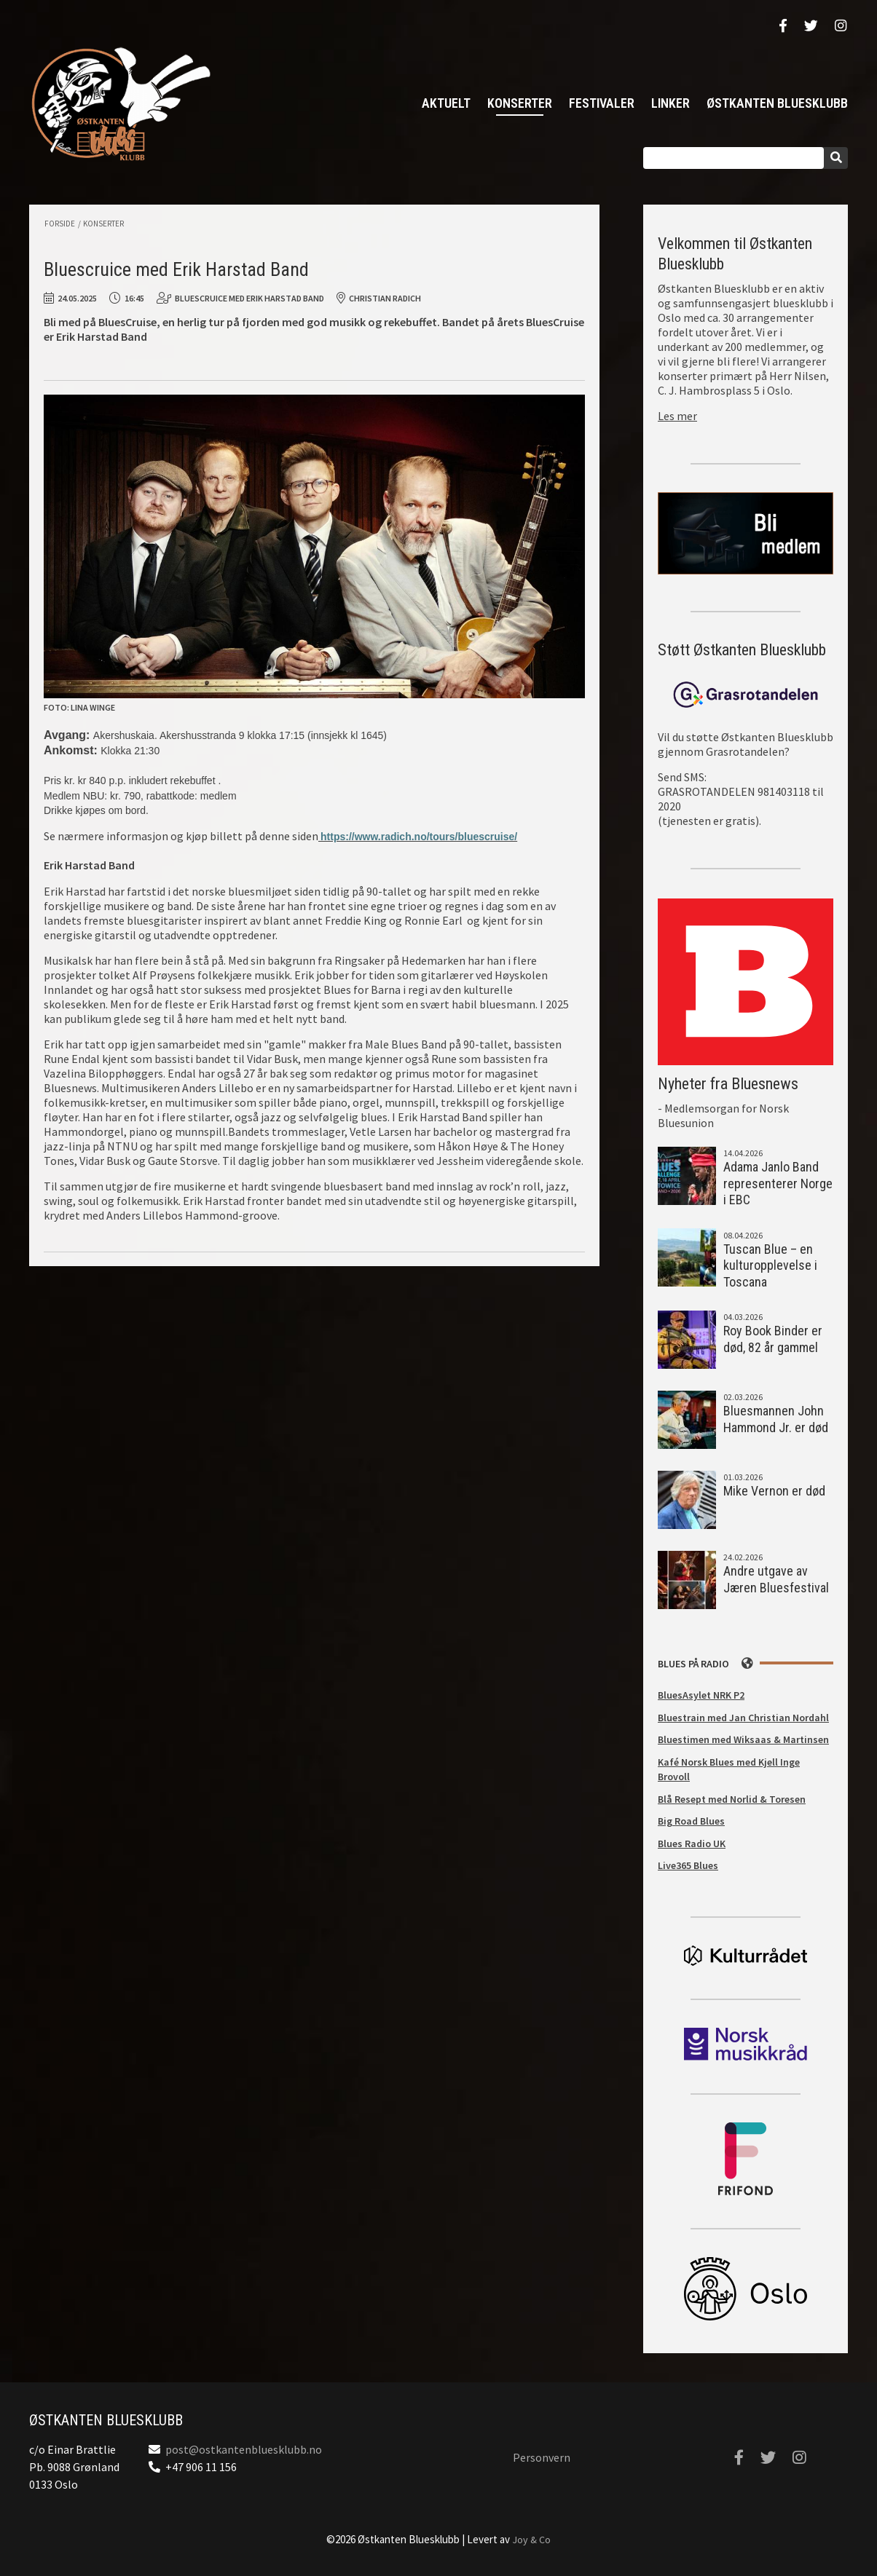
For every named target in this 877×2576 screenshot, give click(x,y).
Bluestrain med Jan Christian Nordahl (743, 1717)
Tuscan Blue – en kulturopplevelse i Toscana (770, 1265)
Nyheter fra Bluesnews (728, 1084)
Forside (59, 224)
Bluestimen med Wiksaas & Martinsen (743, 1739)
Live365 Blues (688, 1865)
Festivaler (601, 103)
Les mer (677, 415)
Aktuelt (446, 103)
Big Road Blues (691, 1821)
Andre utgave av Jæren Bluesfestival (776, 1579)
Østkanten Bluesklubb (120, 104)
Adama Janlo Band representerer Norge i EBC (778, 1183)
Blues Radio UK (691, 1843)
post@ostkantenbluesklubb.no (243, 2449)
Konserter (519, 103)
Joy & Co (531, 2539)
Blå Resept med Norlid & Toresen (732, 1799)
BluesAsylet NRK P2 (701, 1695)
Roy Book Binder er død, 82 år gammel (772, 1339)
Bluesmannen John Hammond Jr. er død (775, 1419)
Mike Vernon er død (774, 1490)
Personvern (541, 2457)
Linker (670, 103)
